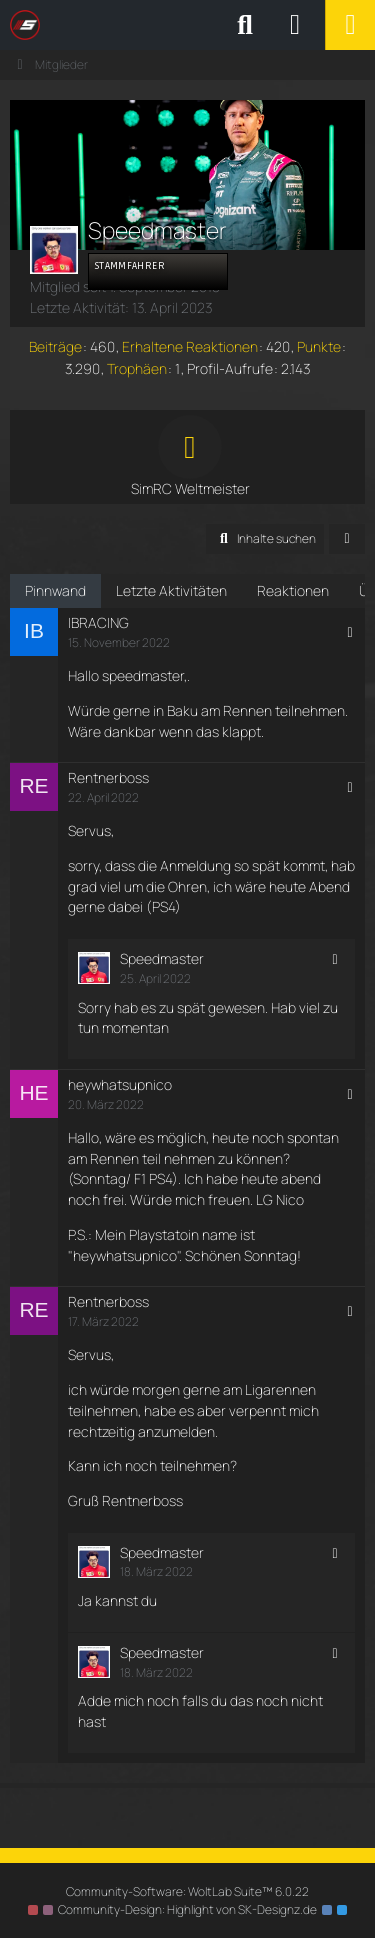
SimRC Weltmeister (190, 488)
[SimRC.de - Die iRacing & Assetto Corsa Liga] (185, 25)
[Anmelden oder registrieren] (295, 25)
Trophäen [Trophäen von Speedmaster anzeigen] (137, 368)
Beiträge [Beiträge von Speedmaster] (55, 346)
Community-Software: (187, 1891)
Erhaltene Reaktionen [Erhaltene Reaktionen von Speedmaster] (190, 346)
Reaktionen (293, 590)
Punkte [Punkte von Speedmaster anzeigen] (319, 346)
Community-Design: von (187, 1909)
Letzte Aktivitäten (171, 590)
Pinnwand (55, 590)
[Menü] (350, 25)
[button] (265, 539)
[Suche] (245, 25)
